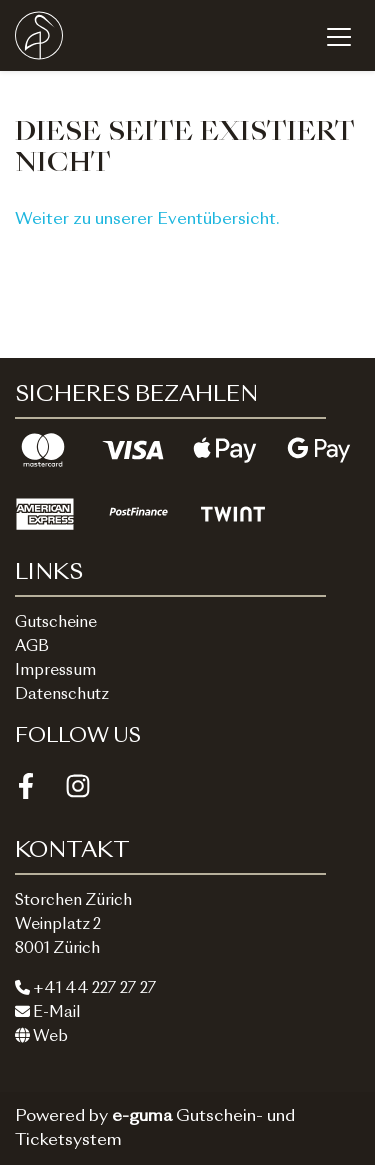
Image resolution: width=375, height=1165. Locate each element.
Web (41, 1037)
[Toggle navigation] (339, 36)
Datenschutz (62, 695)
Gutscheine (56, 623)
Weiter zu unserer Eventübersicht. (147, 220)
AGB (32, 647)
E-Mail (48, 1013)
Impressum (55, 671)
